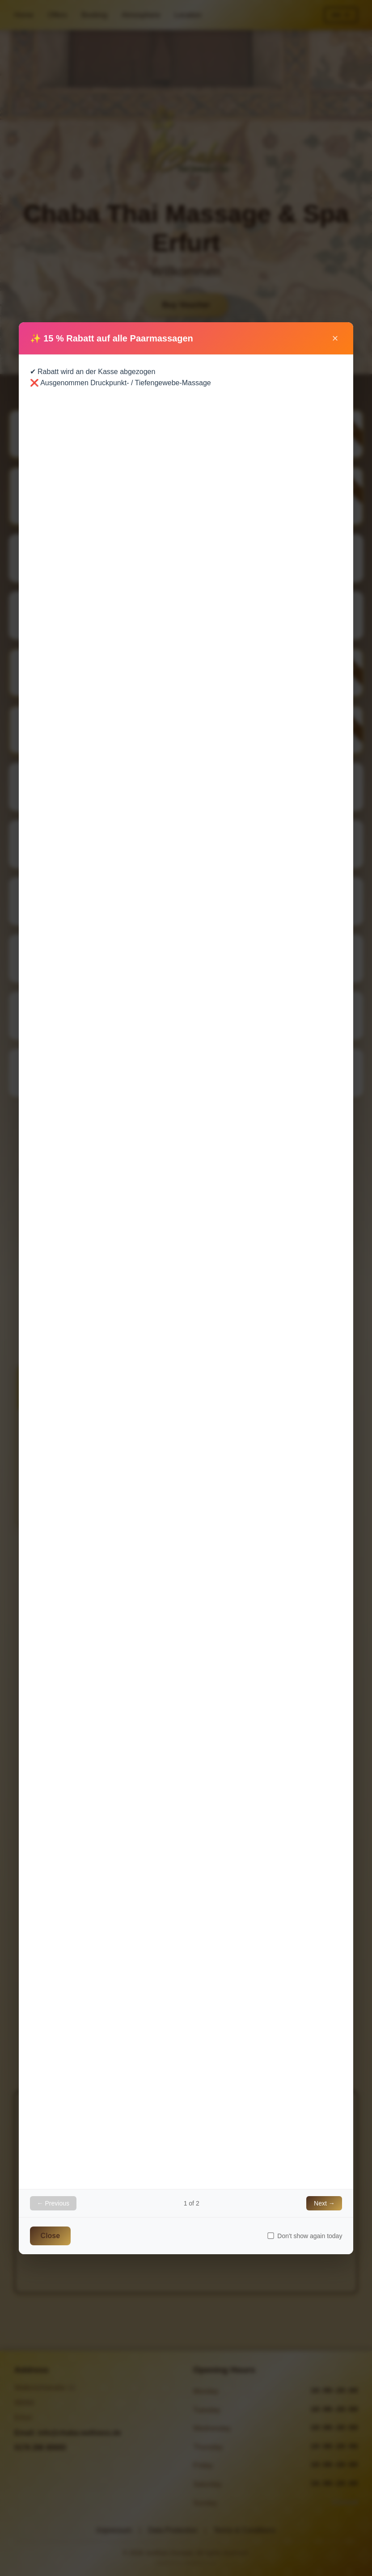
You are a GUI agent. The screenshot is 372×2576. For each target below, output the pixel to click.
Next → (324, 2203)
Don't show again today (305, 2235)
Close (50, 2235)
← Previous (53, 2203)
